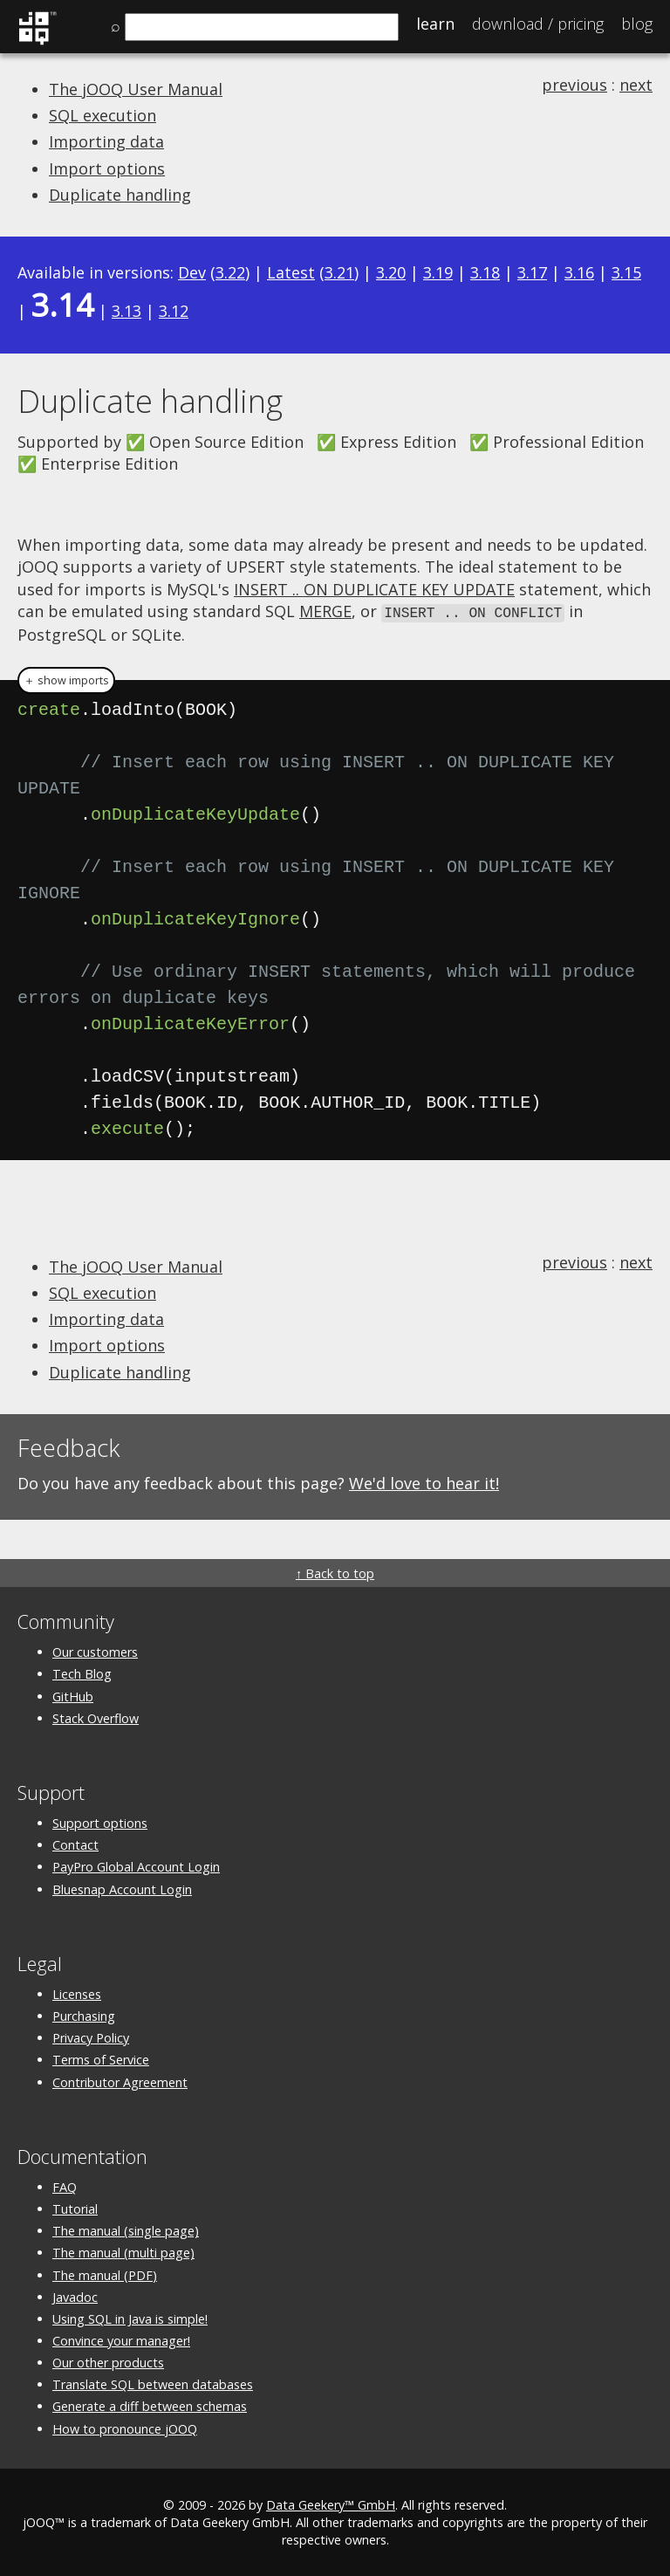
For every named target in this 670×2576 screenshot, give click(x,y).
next (636, 84)
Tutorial (75, 2208)
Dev (192, 272)
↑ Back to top (335, 1572)
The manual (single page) (125, 2230)
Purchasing (83, 2015)
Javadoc (75, 2295)
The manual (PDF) (104, 2273)
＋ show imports (66, 678)
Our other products (108, 2361)
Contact (75, 1844)
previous (574, 84)
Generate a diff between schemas (149, 2405)
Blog (637, 23)
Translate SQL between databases (152, 2383)
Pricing (538, 23)
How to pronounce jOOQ (124, 2427)
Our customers (95, 1651)
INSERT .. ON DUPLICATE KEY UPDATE (374, 589)
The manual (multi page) (123, 2251)
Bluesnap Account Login (122, 1887)
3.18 (485, 272)
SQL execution (102, 115)
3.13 (126, 310)
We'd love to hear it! (424, 1481)
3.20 (391, 272)
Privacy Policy (90, 2037)
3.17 (532, 272)
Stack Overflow (95, 1716)
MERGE (325, 611)
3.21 (339, 272)
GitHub (72, 1694)
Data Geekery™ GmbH (330, 2503)
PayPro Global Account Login (136, 1866)
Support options (99, 1822)
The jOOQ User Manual (135, 89)
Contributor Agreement (120, 2080)
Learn (435, 23)
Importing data (106, 141)
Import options (107, 168)
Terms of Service (100, 2058)
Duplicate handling (120, 194)
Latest (291, 272)
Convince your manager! (121, 2340)
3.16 (579, 272)
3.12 (173, 310)
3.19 (438, 272)
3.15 (626, 272)
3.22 (230, 272)
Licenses (76, 1992)
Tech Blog (82, 1673)
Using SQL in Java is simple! (130, 2317)
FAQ (64, 2185)
